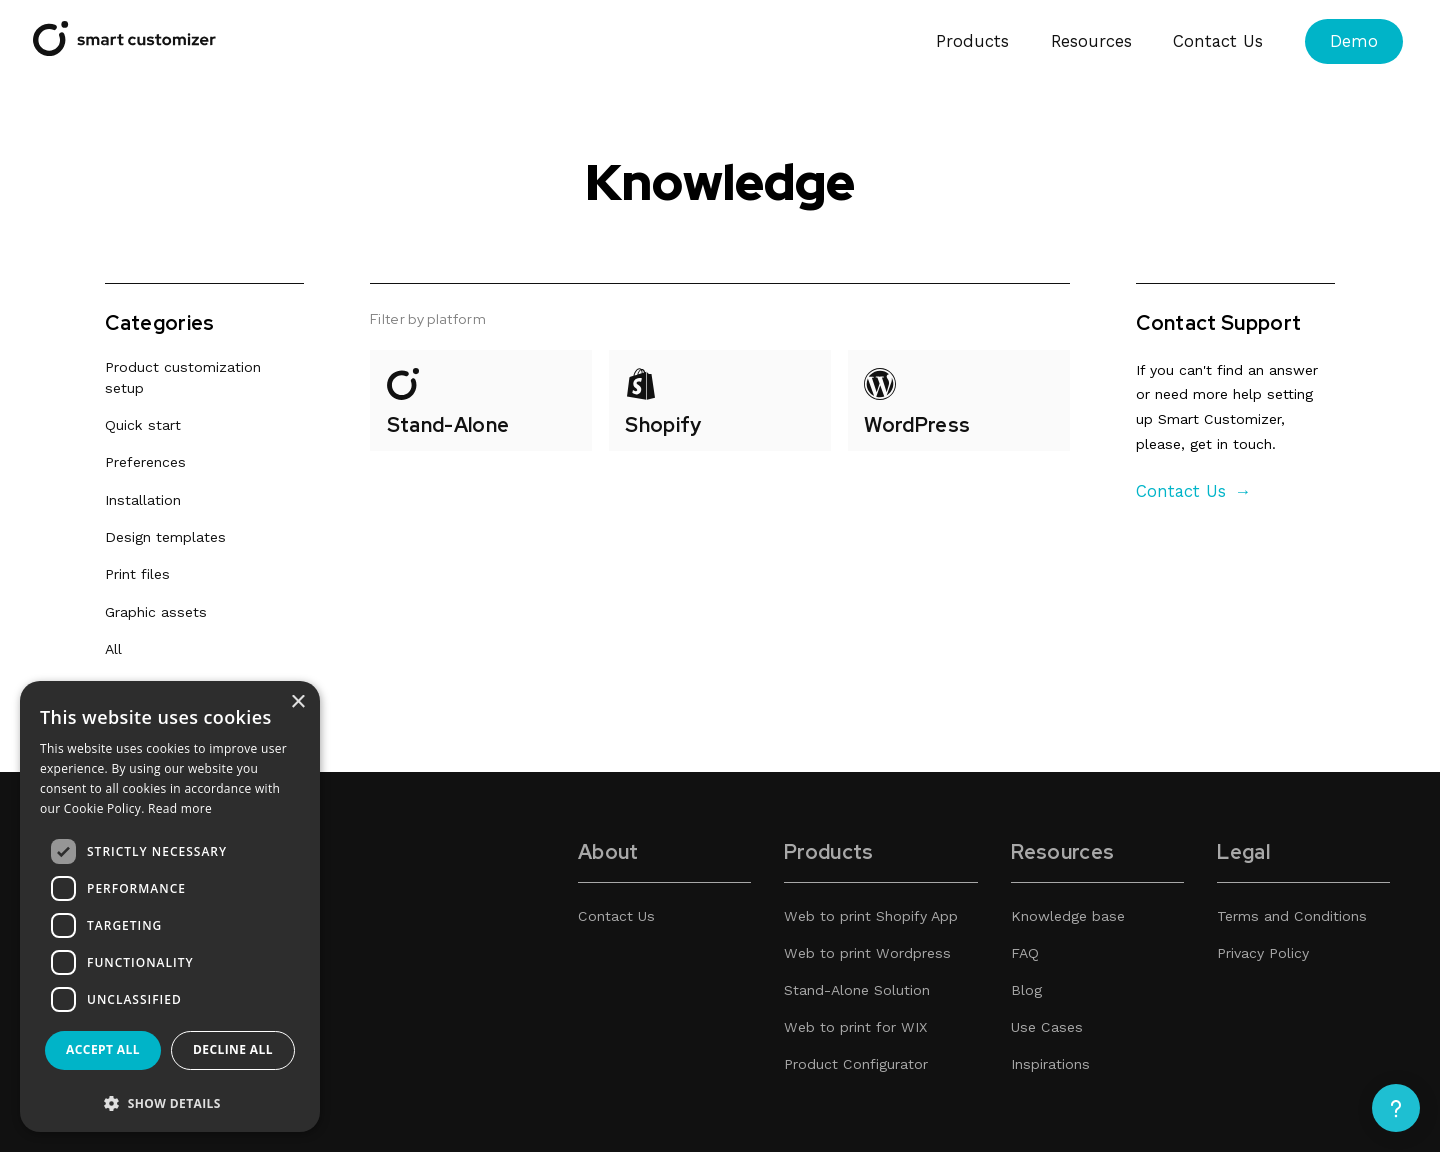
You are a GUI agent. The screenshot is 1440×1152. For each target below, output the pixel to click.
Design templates (165, 537)
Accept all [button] (103, 1049)
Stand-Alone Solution (857, 990)
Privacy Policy (1263, 953)
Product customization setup (183, 378)
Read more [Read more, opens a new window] (180, 808)
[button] (170, 1102)
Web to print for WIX (855, 1027)
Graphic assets (156, 612)
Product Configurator (856, 1064)
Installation (143, 500)
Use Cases (1047, 1027)
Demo (1354, 41)
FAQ (1025, 953)
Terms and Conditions (1292, 916)
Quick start (143, 426)
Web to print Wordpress (867, 953)
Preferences (145, 463)
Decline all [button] (233, 1049)
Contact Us (1218, 41)
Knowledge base (1068, 916)
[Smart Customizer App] (124, 50)
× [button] (297, 702)
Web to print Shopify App (871, 916)
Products (972, 41)
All (113, 649)
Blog (1026, 990)
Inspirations (1050, 1064)
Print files (137, 575)
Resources (1091, 41)
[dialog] (170, 906)
